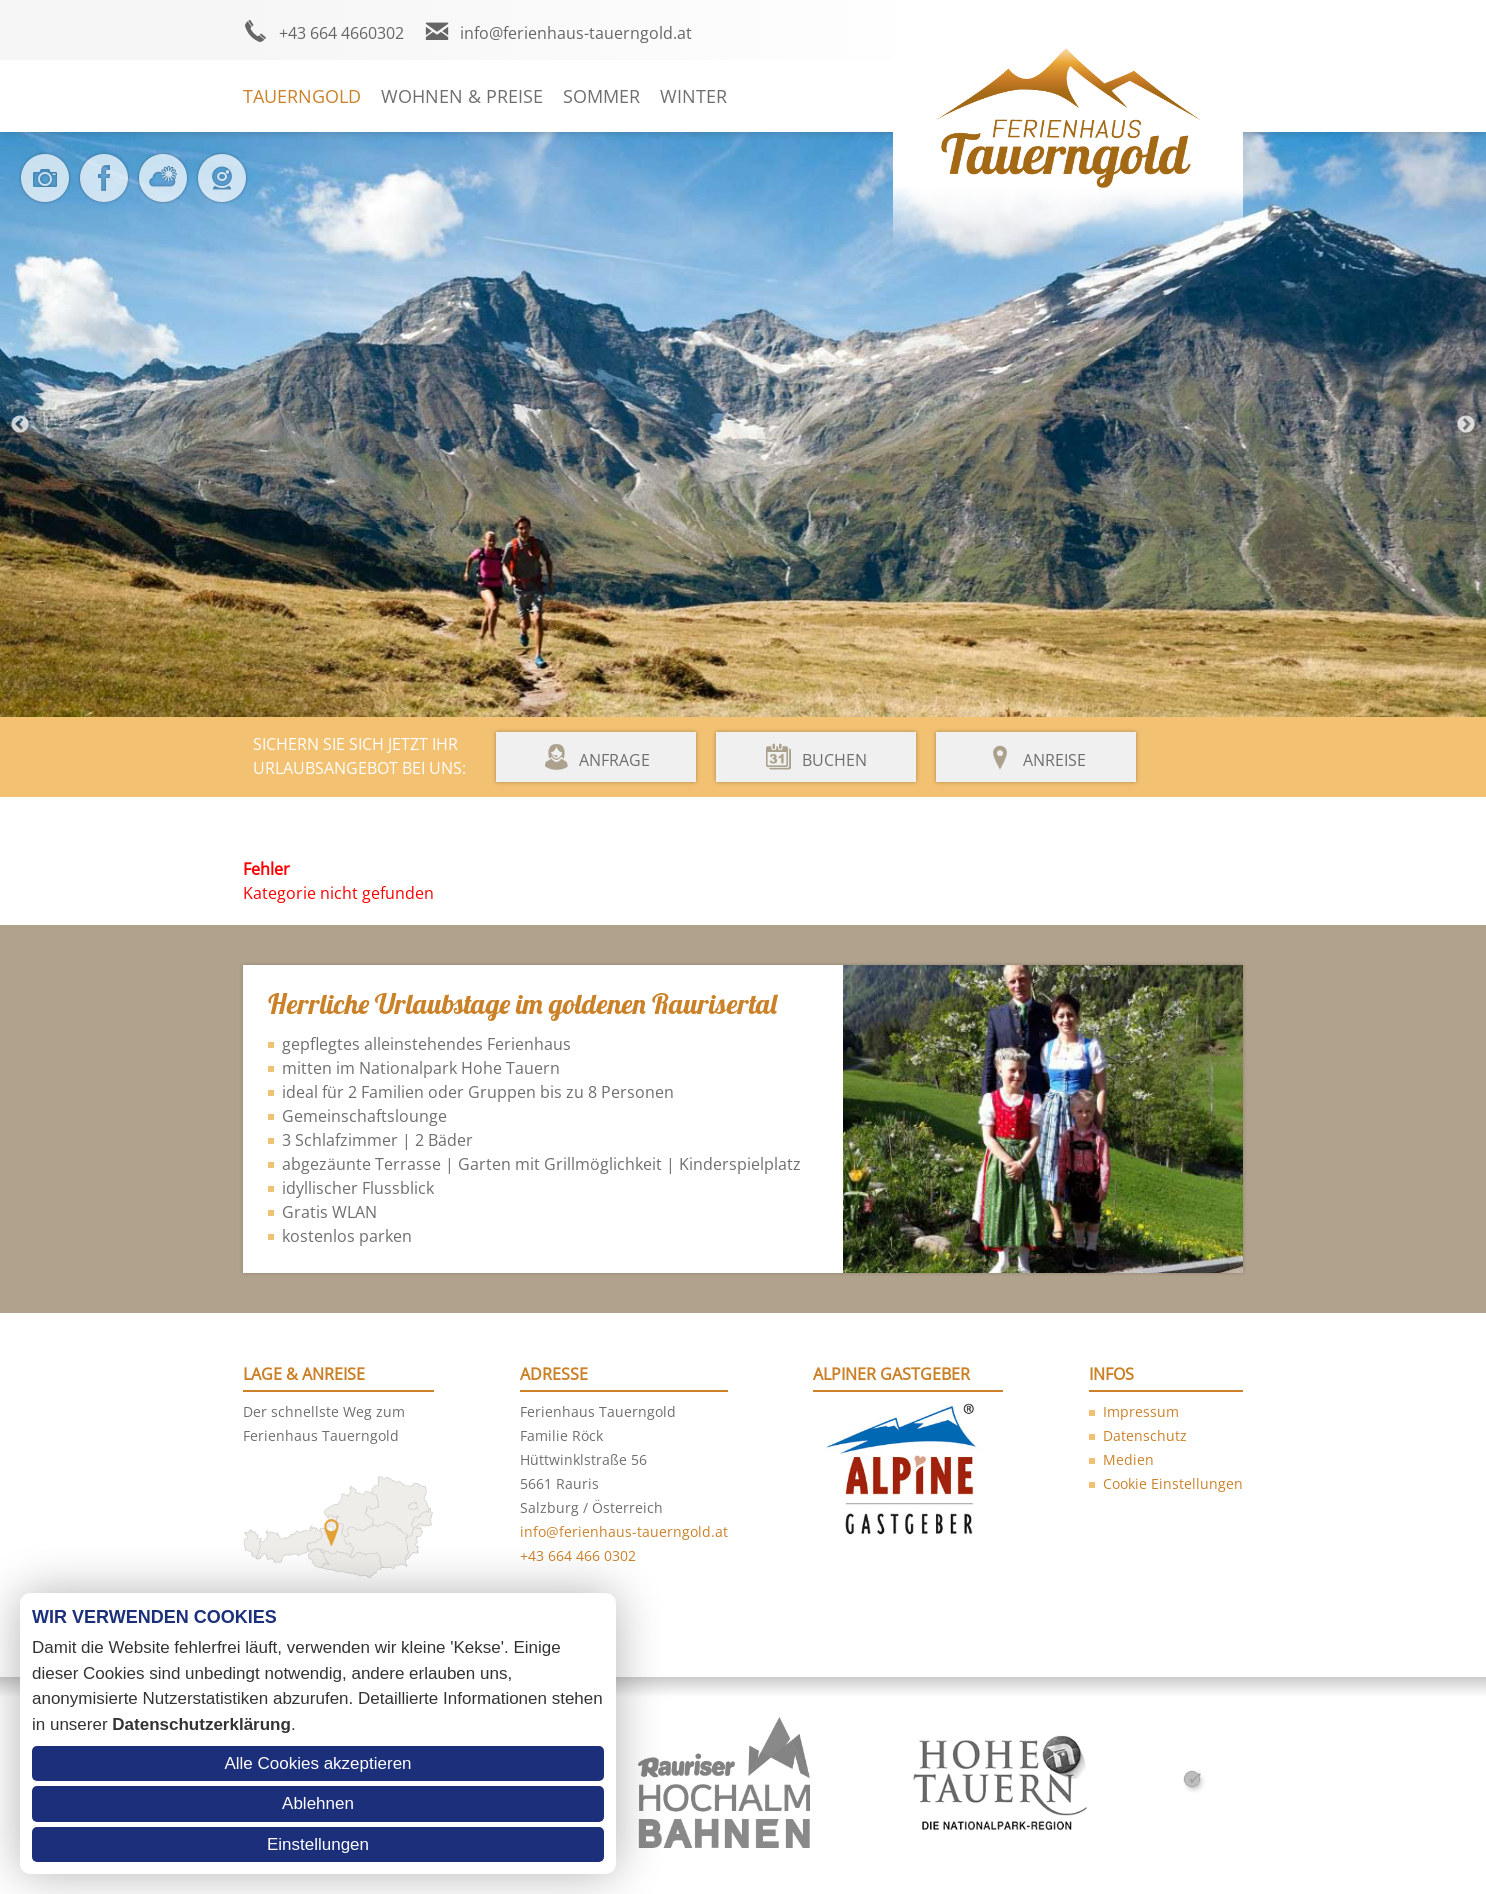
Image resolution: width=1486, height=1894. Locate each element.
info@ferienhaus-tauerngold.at (576, 33)
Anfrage (614, 760)
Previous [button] (20, 425)
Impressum (1141, 1411)
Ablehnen (318, 1803)
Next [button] (1466, 425)
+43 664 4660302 (341, 33)
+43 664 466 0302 (578, 1555)
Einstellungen (318, 1844)
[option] (743, 424)
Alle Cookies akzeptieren (317, 1763)
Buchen (834, 760)
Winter (693, 96)
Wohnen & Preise (462, 96)
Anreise (1054, 760)
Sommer (601, 96)
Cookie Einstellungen (1173, 1483)
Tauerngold (302, 96)
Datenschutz (1145, 1435)
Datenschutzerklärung (201, 1724)
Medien (1128, 1459)
